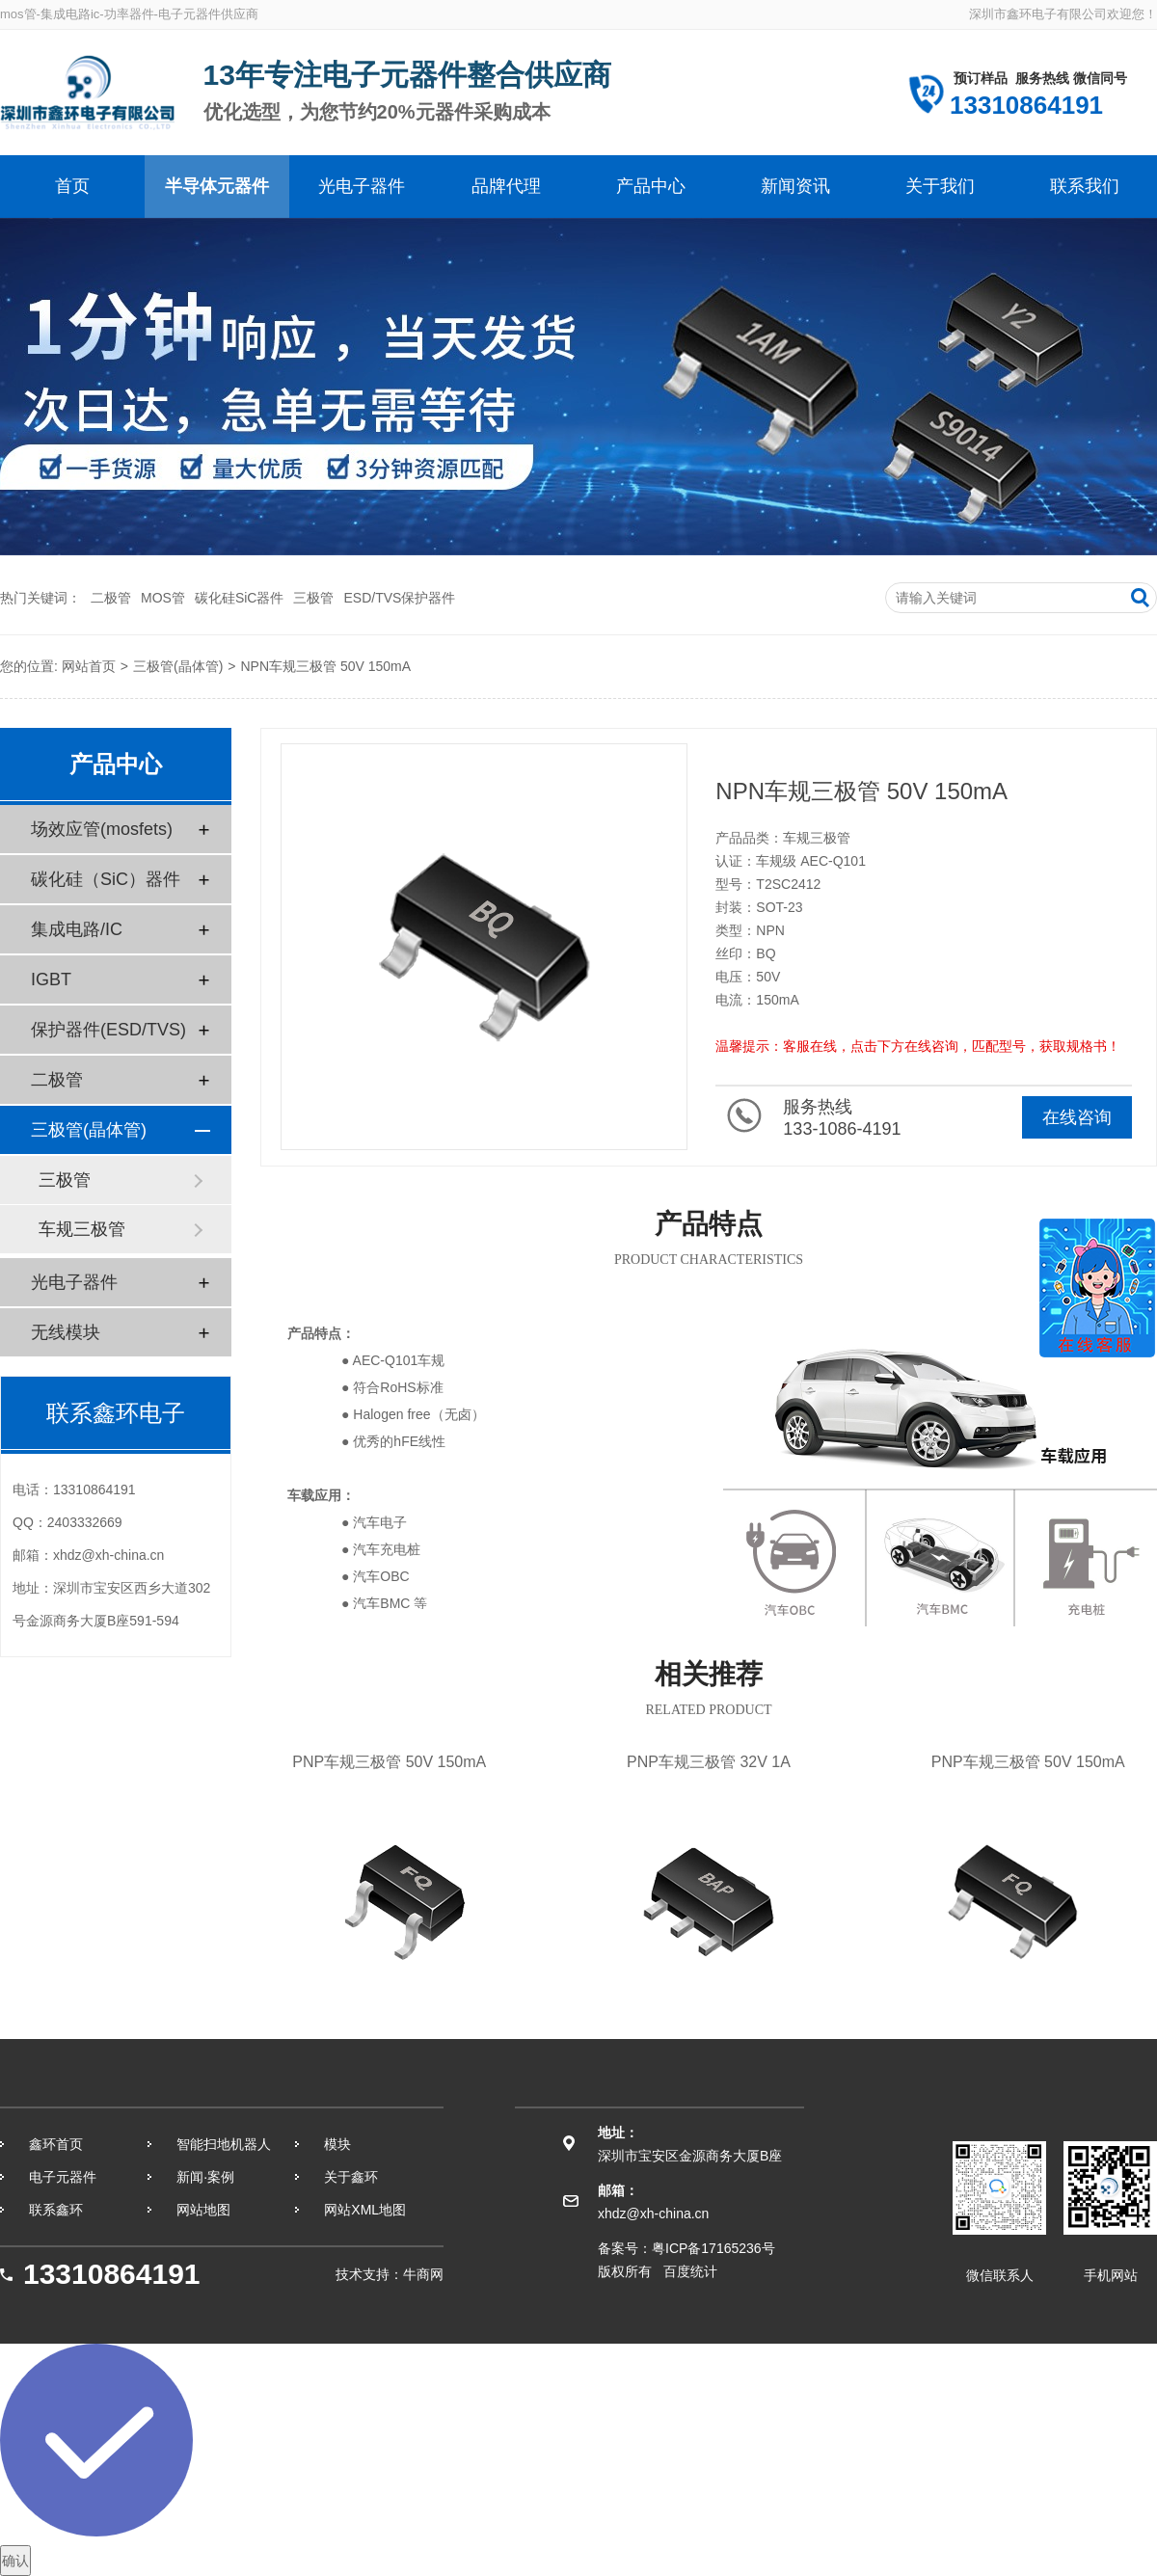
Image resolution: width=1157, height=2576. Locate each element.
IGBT (51, 979)
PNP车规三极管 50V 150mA (388, 1762)
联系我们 (1084, 186)
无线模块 (65, 1332)
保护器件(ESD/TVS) (108, 1029)
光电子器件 (361, 186)
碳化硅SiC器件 (239, 597)
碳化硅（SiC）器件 (105, 879)
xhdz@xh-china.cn (108, 1555)
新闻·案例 (205, 2177)
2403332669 (84, 1522)
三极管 (313, 597)
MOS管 (163, 597)
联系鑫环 (56, 2209)
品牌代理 (506, 186)
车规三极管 (82, 1229)
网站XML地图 (365, 2209)
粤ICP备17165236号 (713, 2248)
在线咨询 (1077, 1117)
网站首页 (89, 666)
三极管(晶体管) (178, 666)
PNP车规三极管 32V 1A (708, 1762)
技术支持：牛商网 (390, 2274)
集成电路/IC (76, 929)
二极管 (111, 597)
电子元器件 (62, 2177)
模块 (337, 2144)
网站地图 (203, 2209)
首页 (72, 186)
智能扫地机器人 (223, 2144)
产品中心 (651, 186)
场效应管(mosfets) (102, 829)
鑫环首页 (56, 2144)
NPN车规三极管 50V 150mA (325, 666)
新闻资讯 (795, 186)
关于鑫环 (351, 2177)
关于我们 (940, 186)
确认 (15, 2560)
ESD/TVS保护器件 (399, 597)
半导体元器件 (217, 186)
